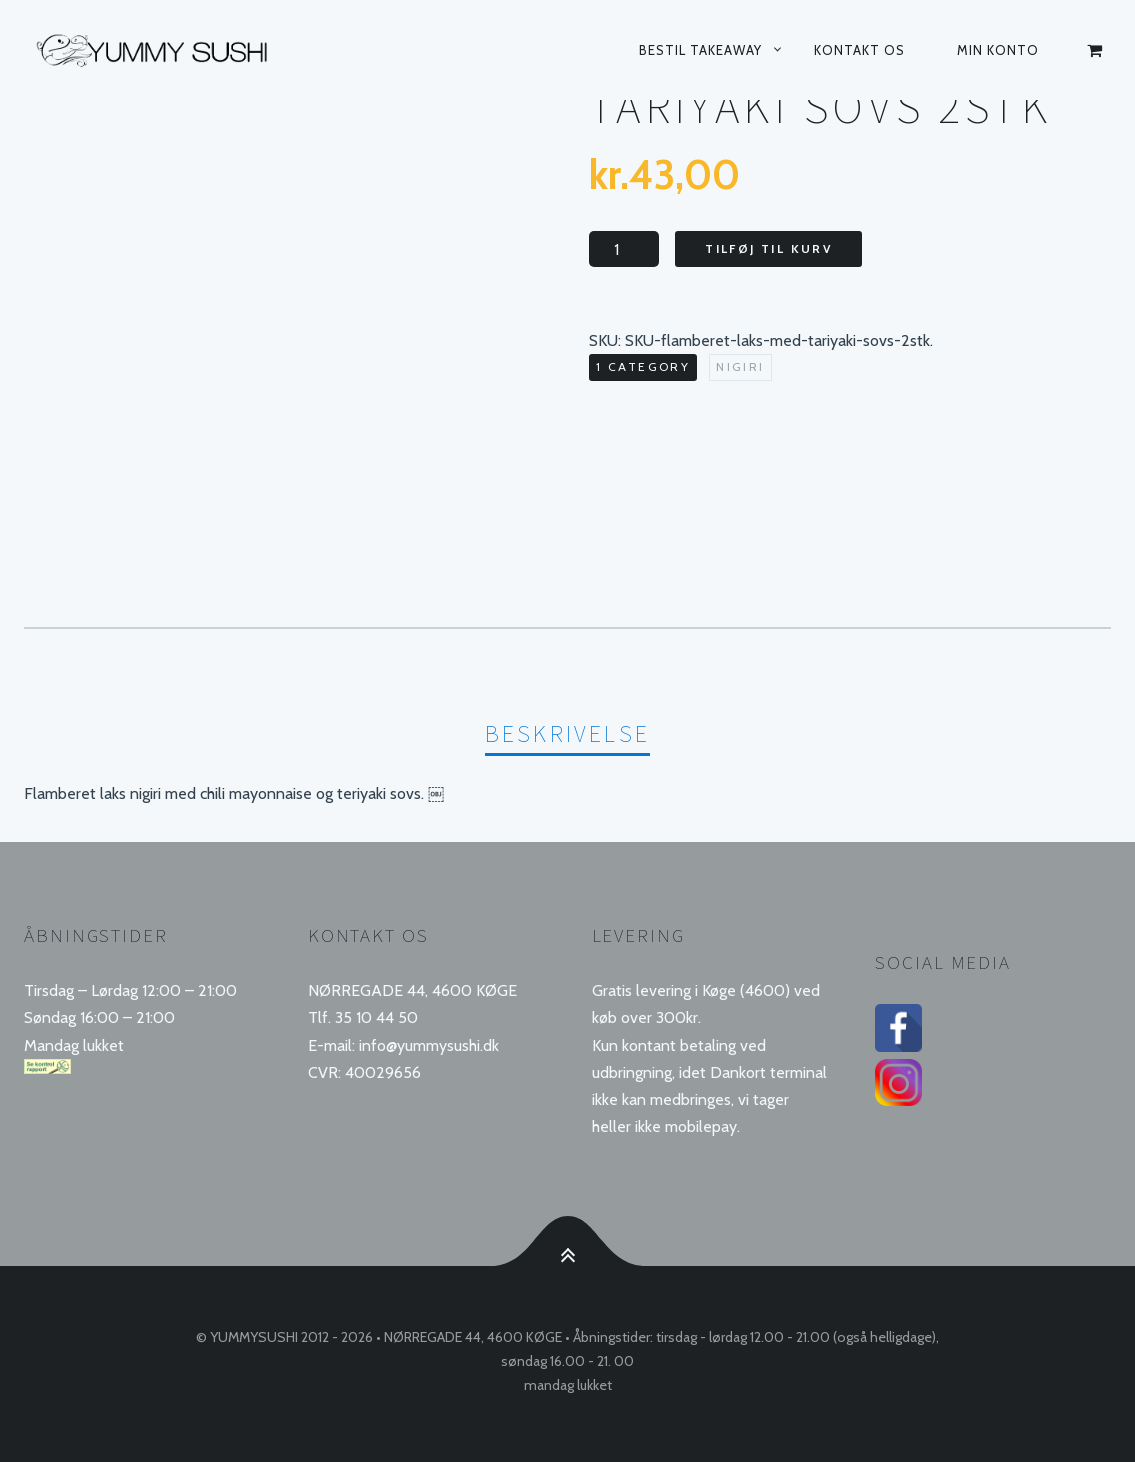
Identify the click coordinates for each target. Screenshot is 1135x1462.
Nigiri (740, 366)
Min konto (998, 50)
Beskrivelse (567, 733)
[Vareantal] (624, 249)
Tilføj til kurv (768, 248)
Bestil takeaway (700, 50)
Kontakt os (859, 50)
